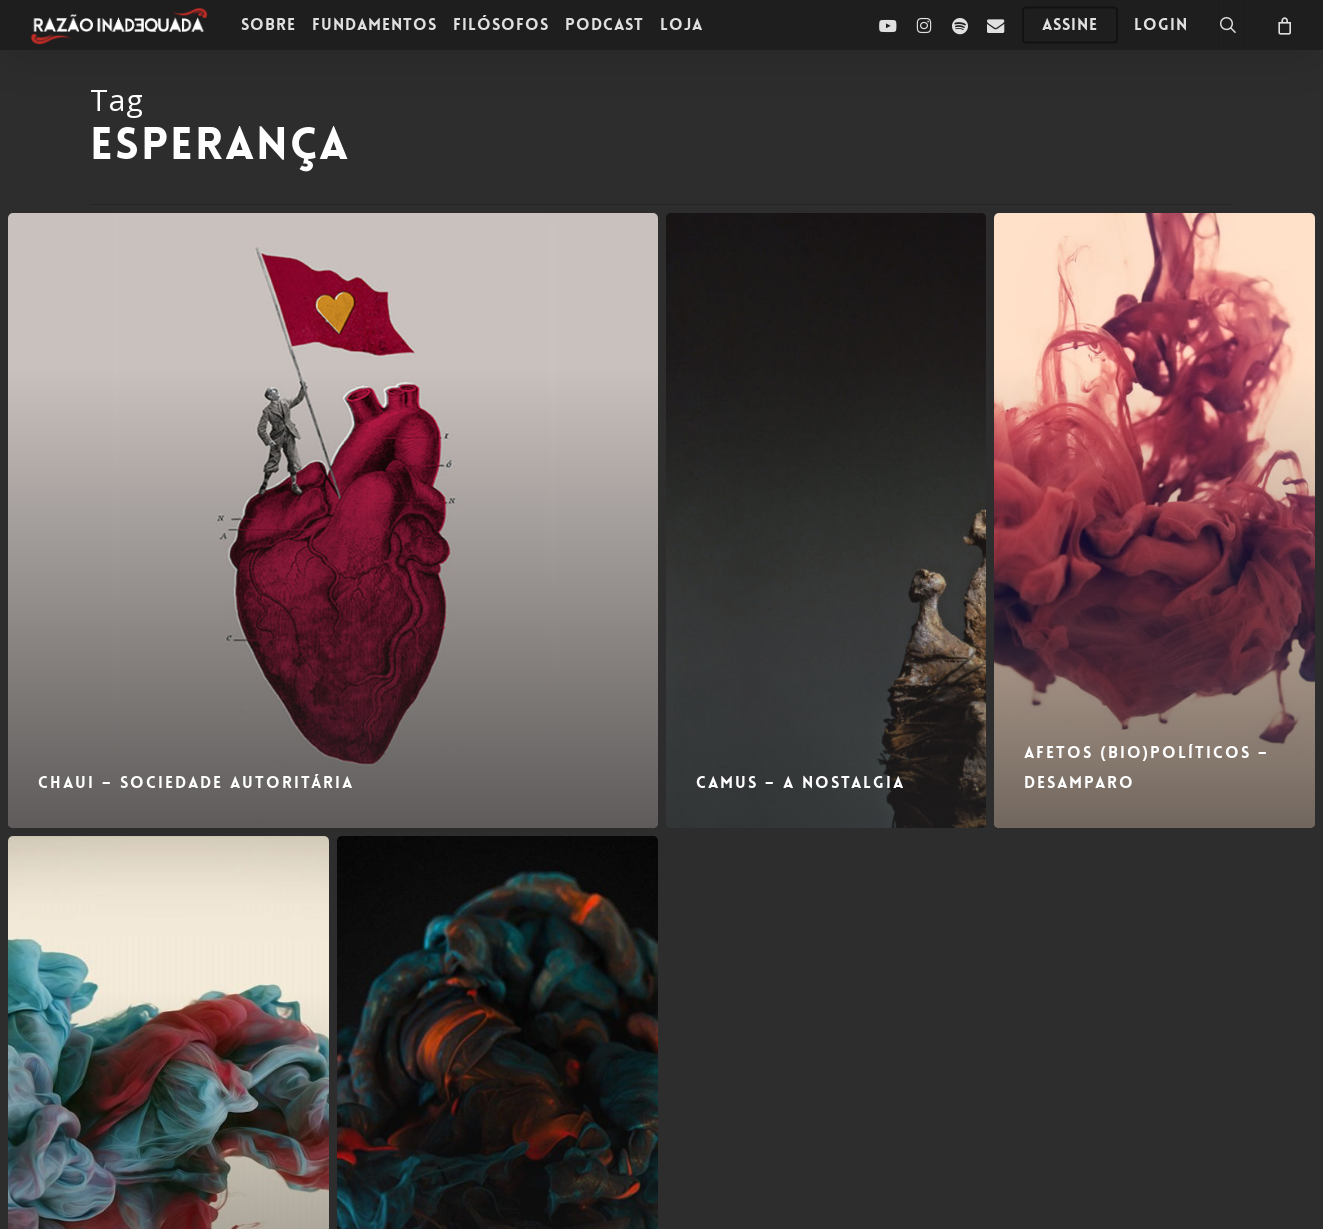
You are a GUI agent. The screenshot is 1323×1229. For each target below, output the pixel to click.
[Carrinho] (1283, 25)
